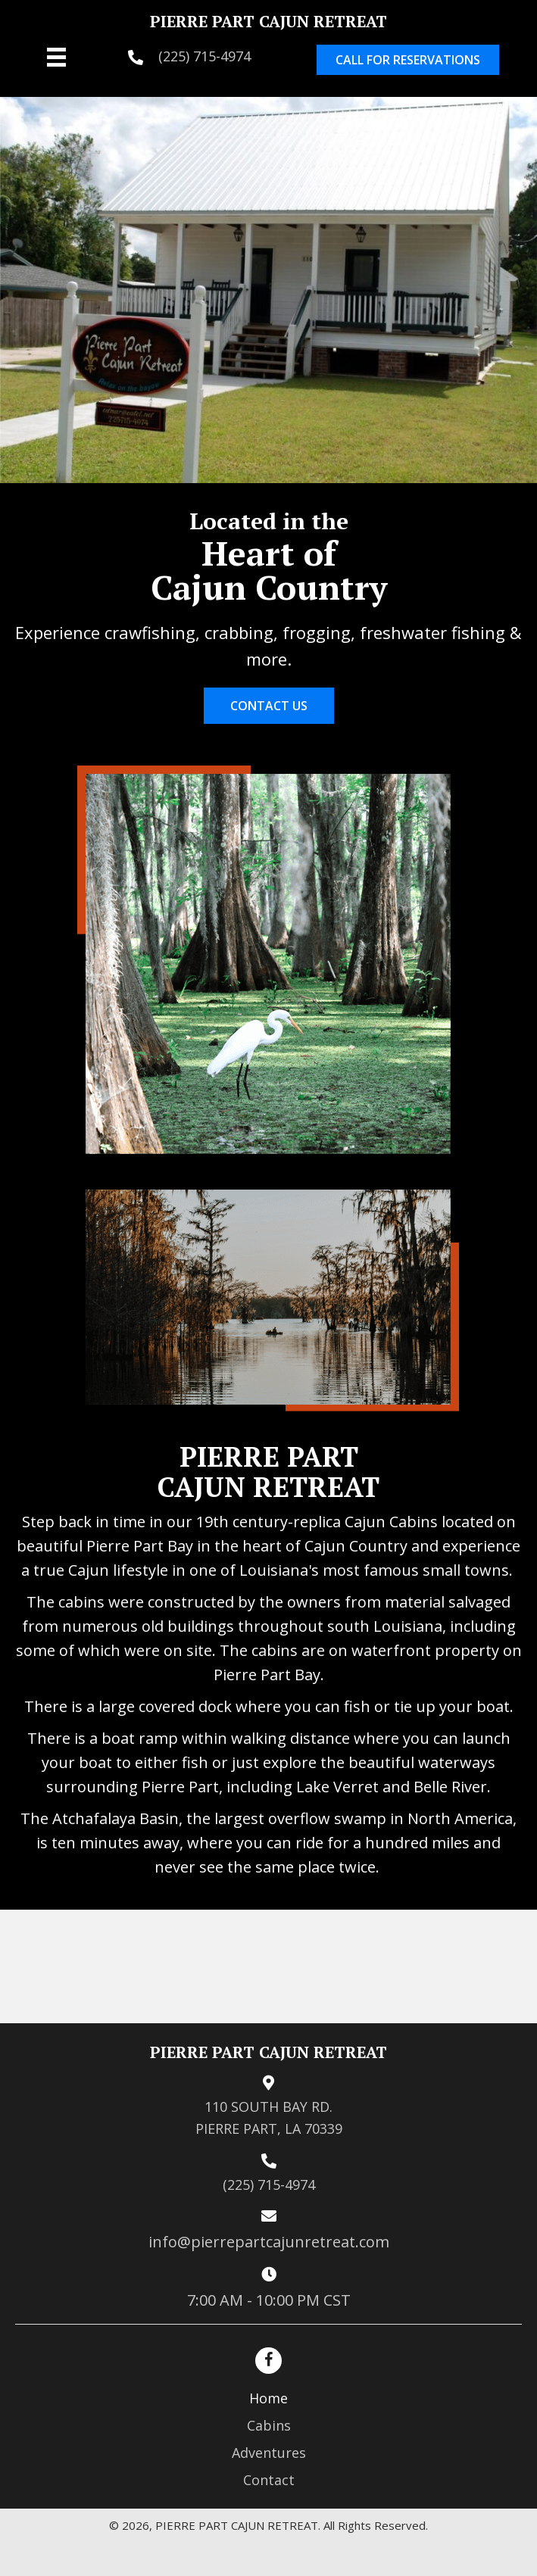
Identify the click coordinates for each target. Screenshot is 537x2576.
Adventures (269, 2452)
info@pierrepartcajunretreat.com (268, 2241)
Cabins (269, 2425)
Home (268, 2398)
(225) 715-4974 (204, 56)
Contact (269, 2480)
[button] (408, 60)
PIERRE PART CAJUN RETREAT (268, 21)
